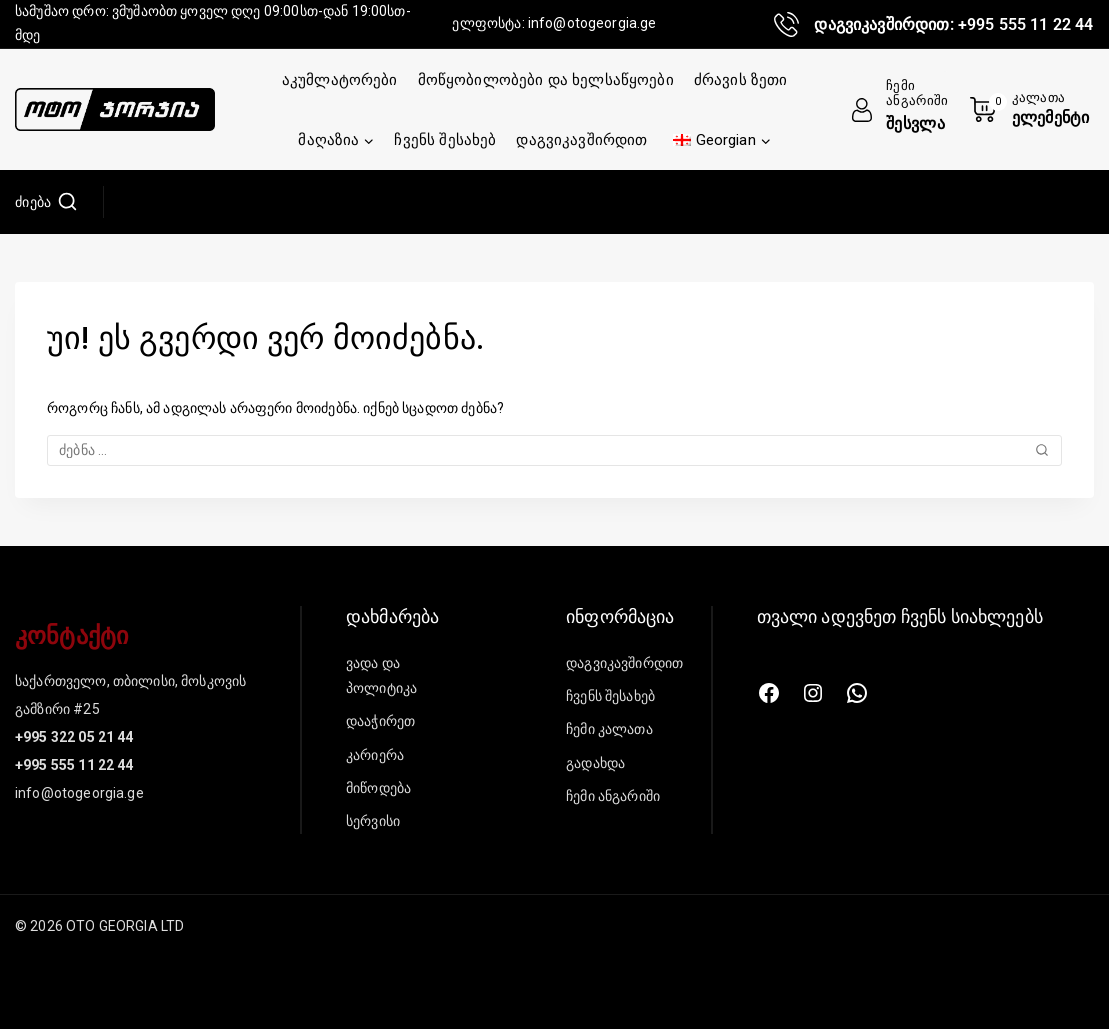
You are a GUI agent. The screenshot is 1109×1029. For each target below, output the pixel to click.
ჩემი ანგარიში (613, 796)
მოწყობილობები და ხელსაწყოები (546, 80)
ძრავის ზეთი (741, 80)
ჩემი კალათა (609, 729)
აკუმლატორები (340, 80)
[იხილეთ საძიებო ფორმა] (46, 202)
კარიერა (375, 755)
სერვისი (373, 821)
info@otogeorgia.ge (592, 23)
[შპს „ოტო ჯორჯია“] (115, 110)
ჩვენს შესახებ (445, 140)
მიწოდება (378, 788)
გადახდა (595, 763)
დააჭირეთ (380, 721)
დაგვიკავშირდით (581, 140)
